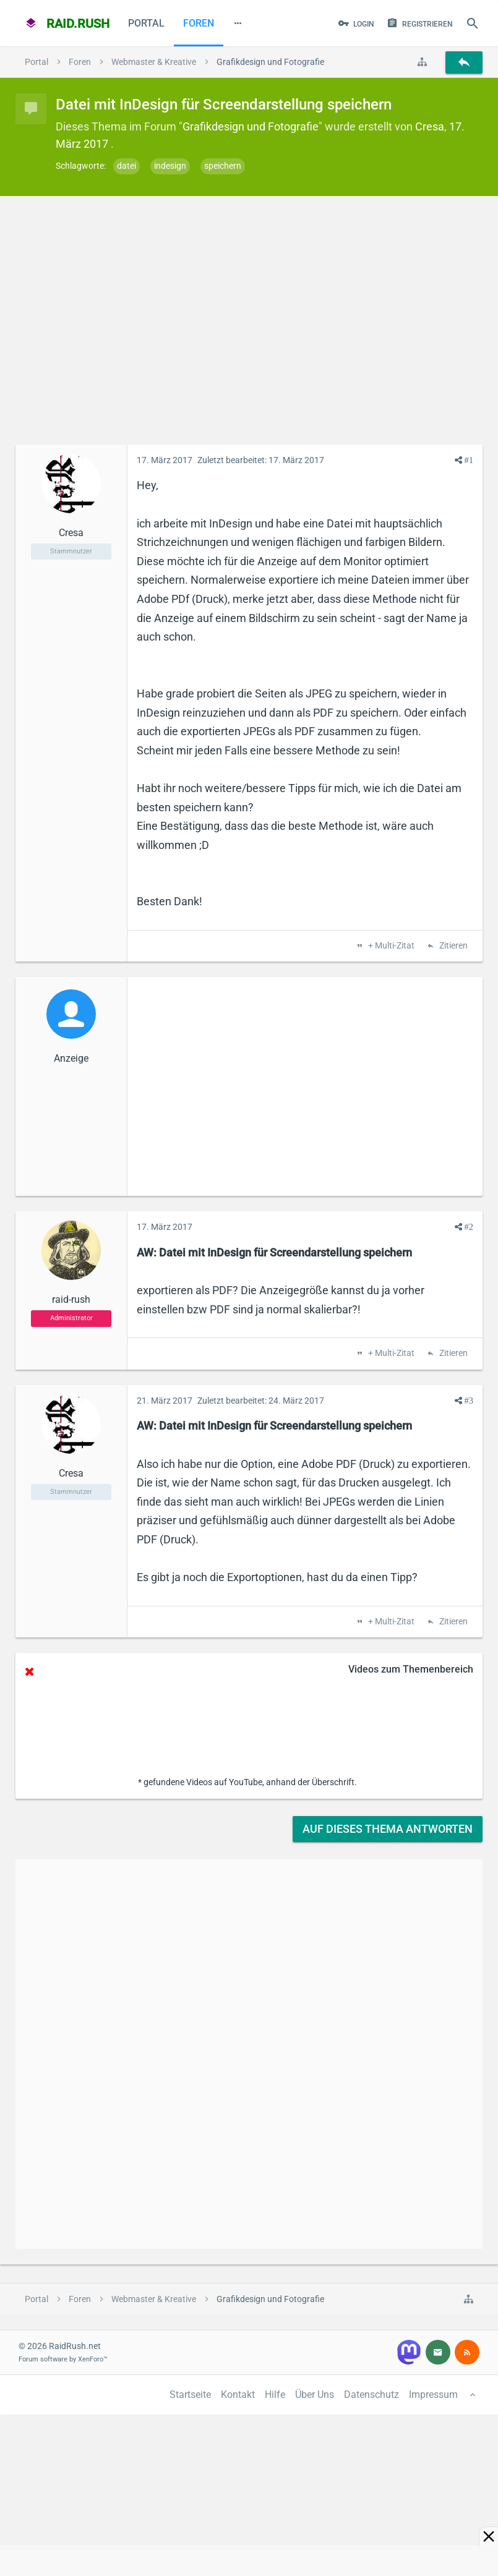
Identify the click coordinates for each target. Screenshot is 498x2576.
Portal (146, 23)
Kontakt (238, 2394)
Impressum (433, 2394)
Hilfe (275, 2394)
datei (126, 166)
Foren (198, 23)
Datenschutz (371, 2394)
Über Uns (314, 2394)
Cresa (429, 126)
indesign (170, 166)
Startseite (190, 2394)
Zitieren (452, 946)
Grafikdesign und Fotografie (250, 126)
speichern (222, 166)
